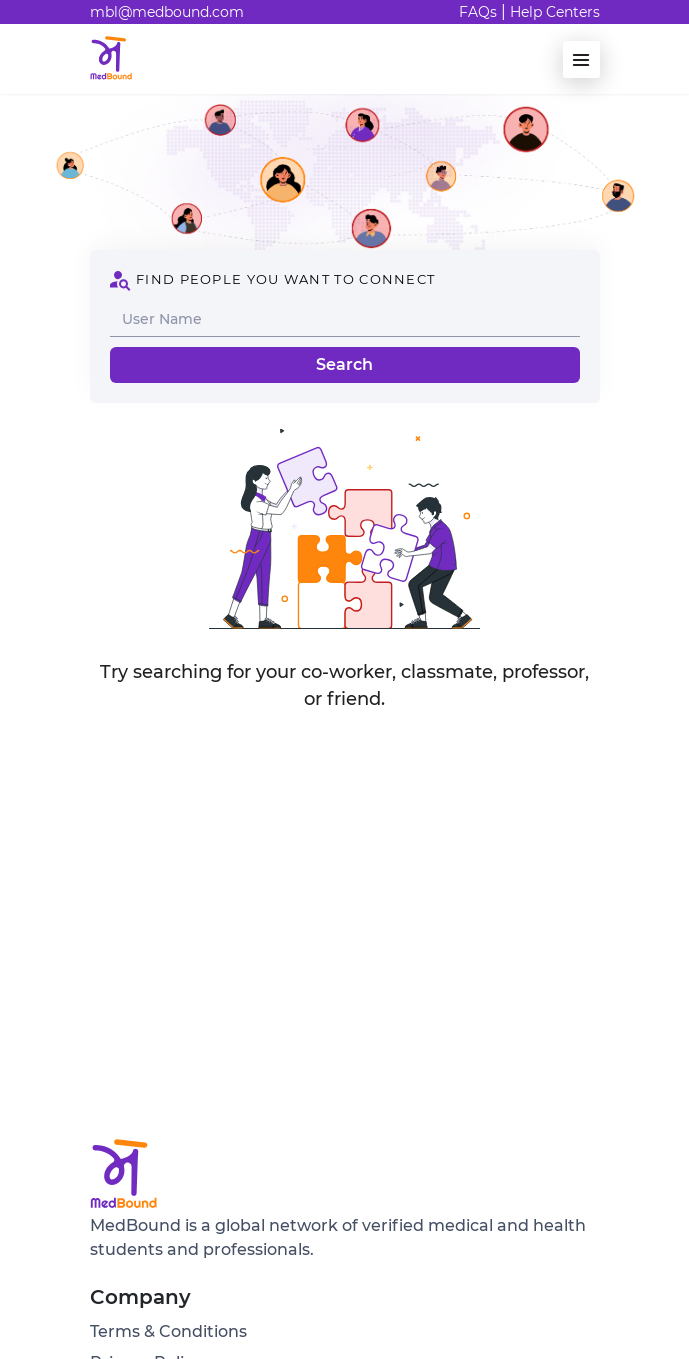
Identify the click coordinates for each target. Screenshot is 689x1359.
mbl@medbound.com (167, 12)
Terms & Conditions (168, 1331)
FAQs (478, 12)
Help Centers (555, 12)
